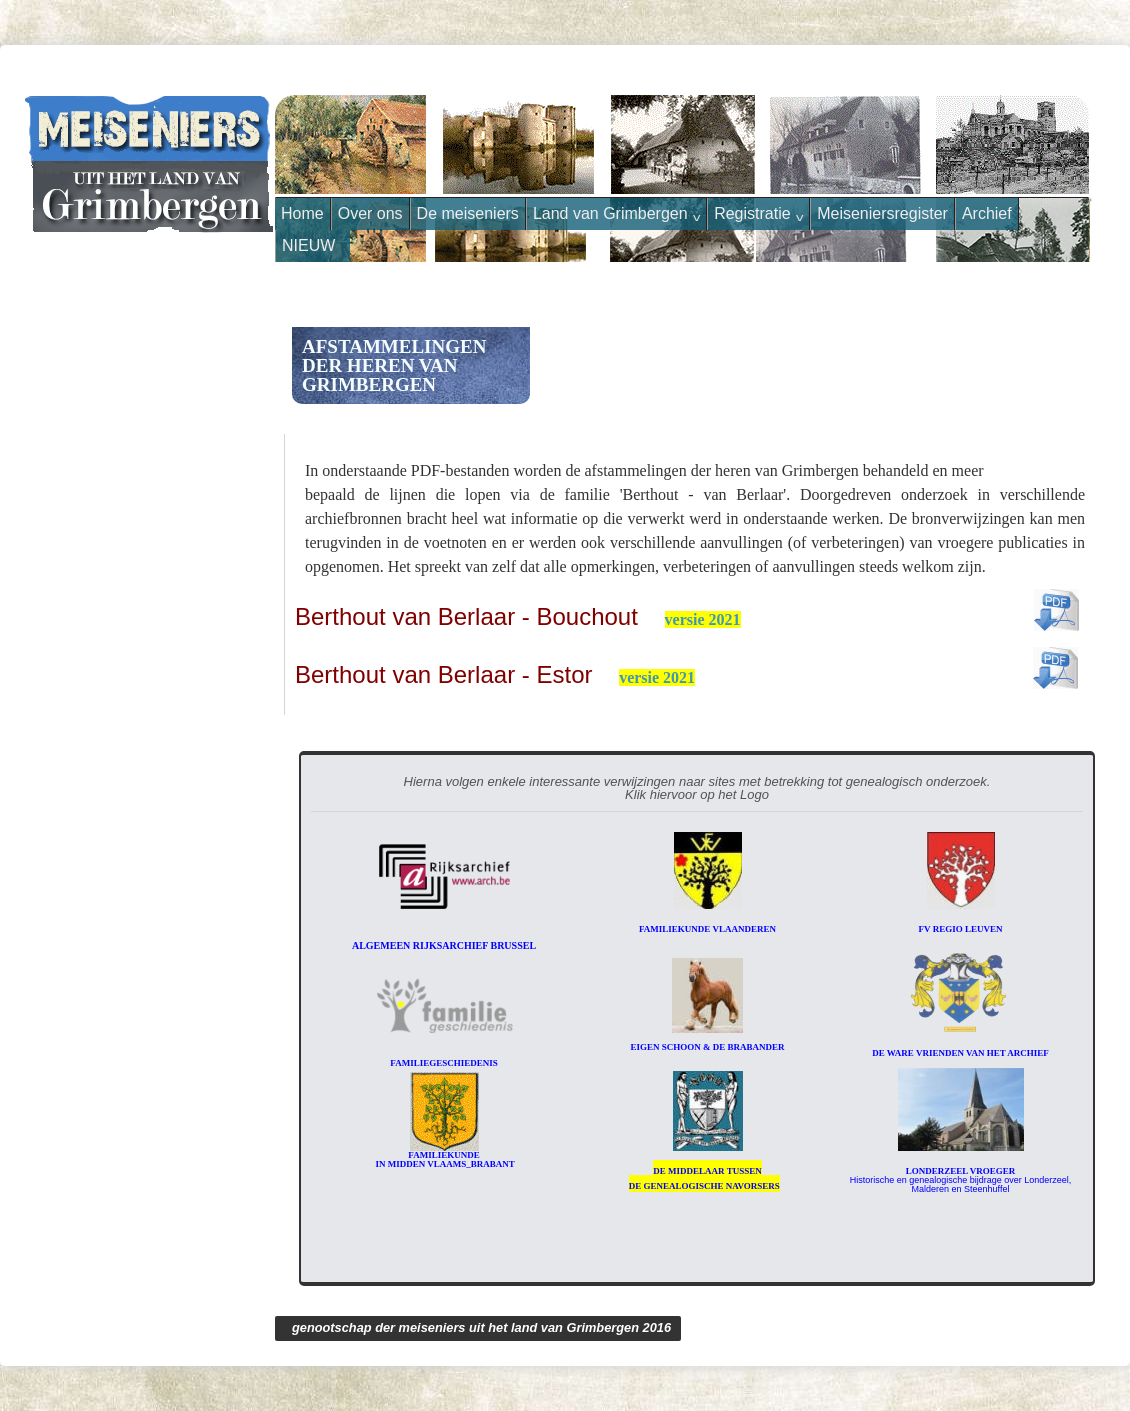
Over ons (370, 213)
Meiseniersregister (882, 213)
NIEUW (308, 245)
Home (302, 213)
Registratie (758, 214)
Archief (987, 213)
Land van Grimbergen (616, 214)
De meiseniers (468, 213)
